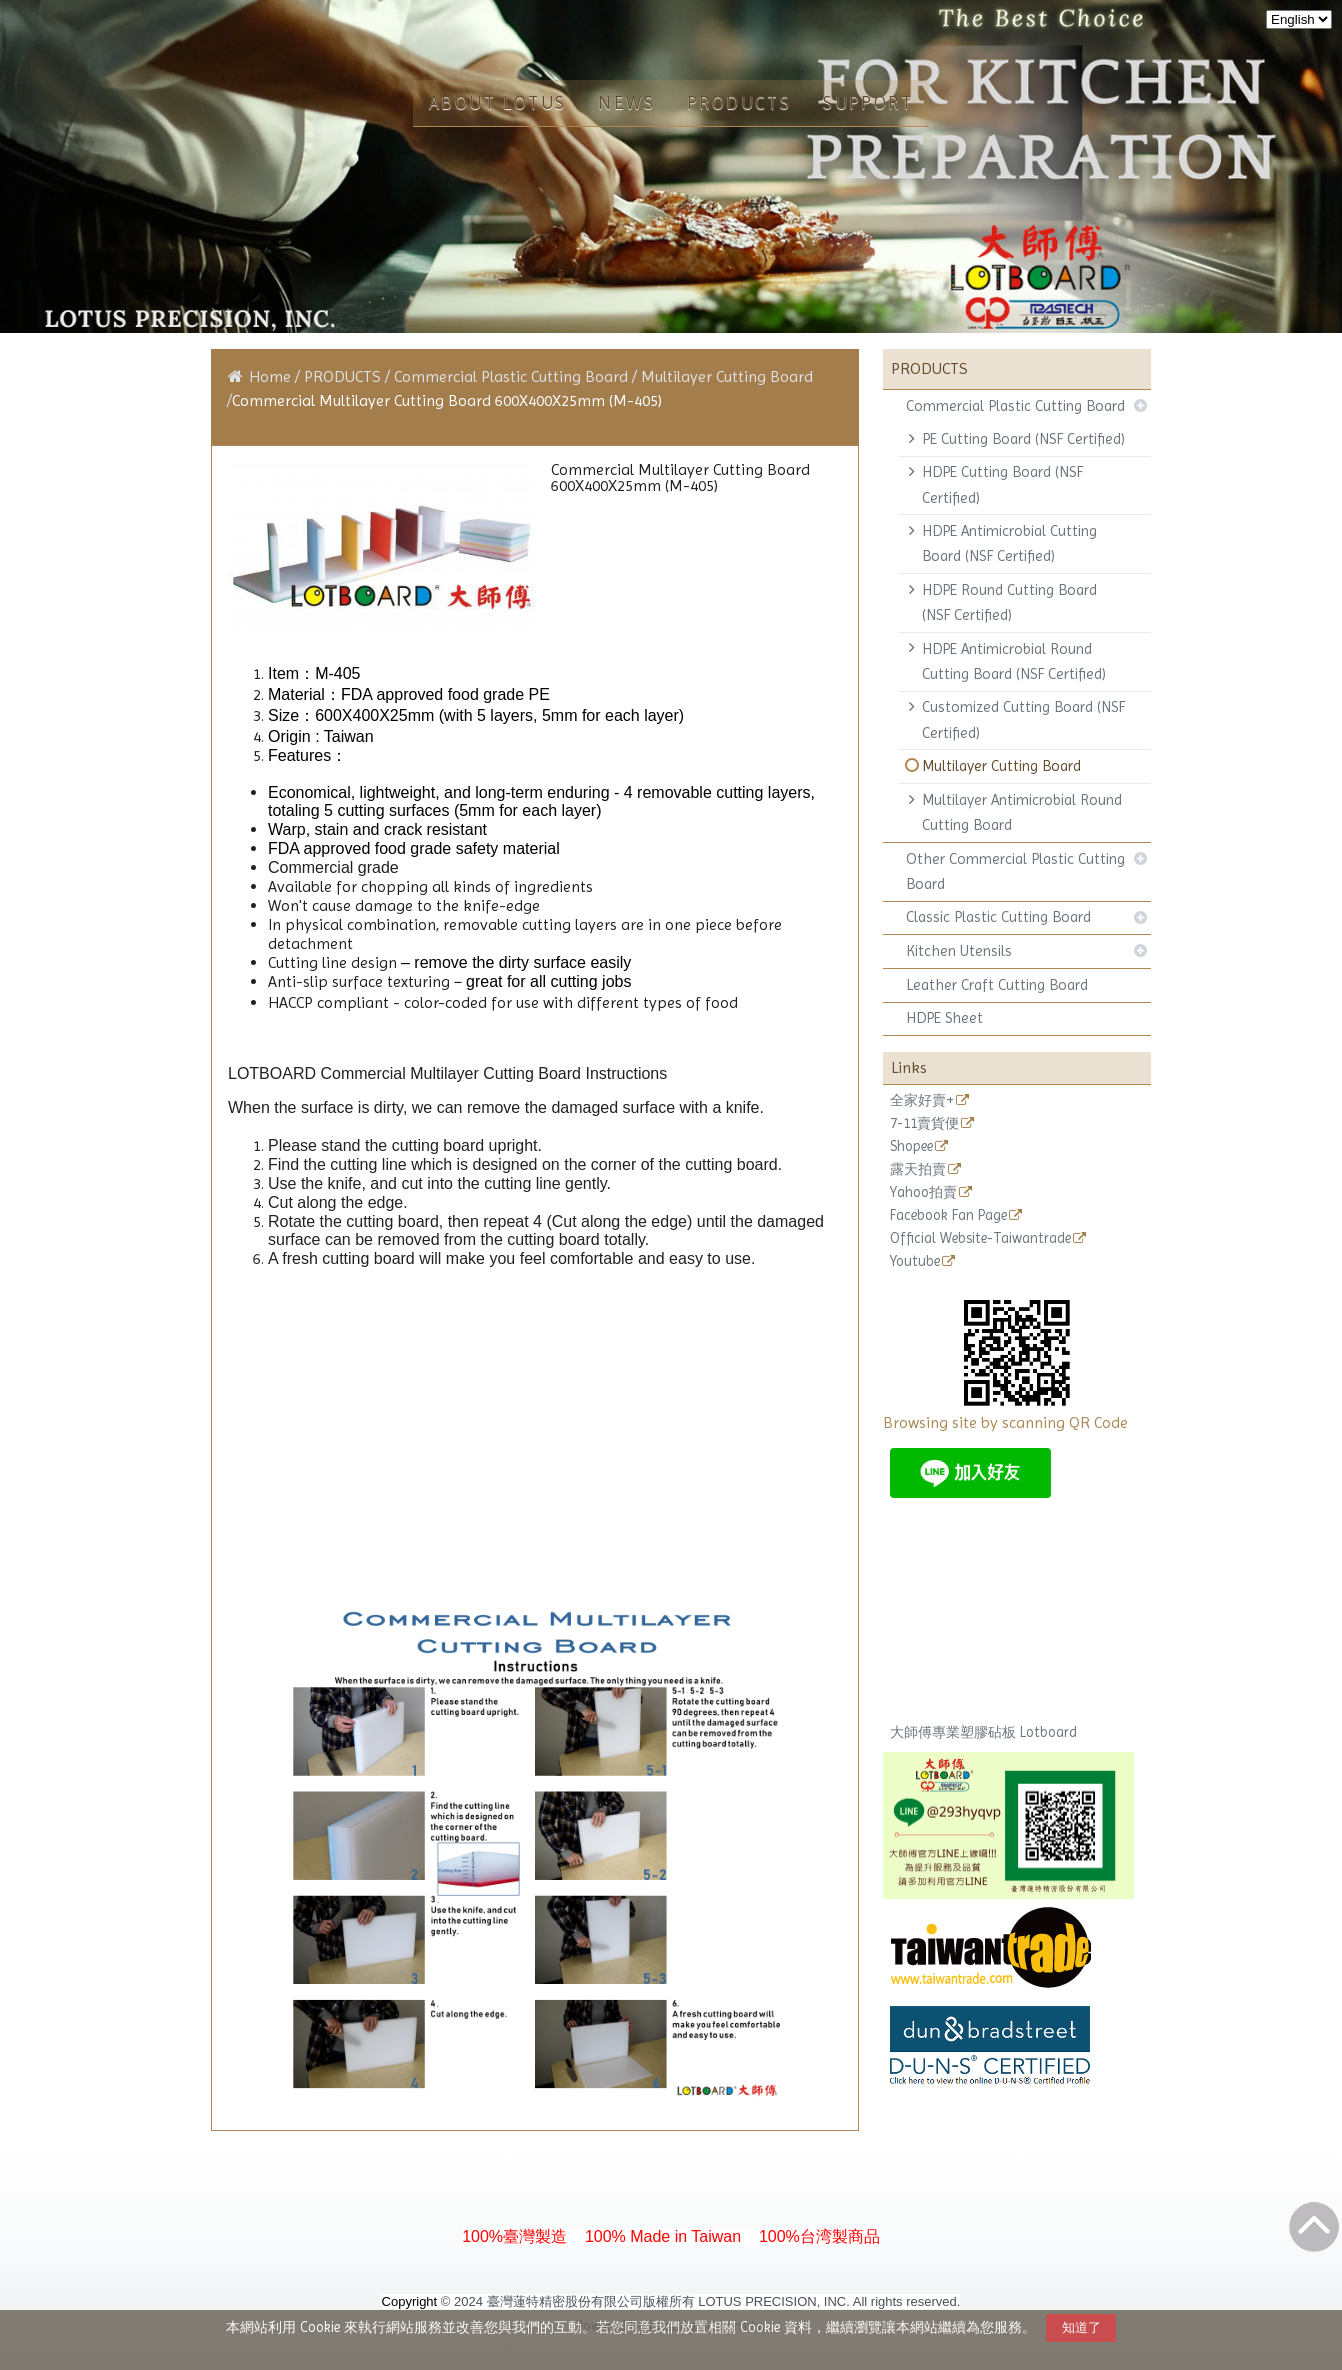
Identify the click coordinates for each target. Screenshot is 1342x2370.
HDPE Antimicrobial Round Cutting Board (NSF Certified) (1014, 661)
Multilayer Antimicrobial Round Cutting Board (1022, 812)
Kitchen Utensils (959, 951)
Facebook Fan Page (948, 1215)
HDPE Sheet (944, 1018)
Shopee (911, 1146)
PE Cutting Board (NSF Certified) (1023, 439)
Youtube (915, 1261)
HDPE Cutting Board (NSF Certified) (1002, 484)
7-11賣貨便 (924, 1123)
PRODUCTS (344, 376)
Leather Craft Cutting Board (997, 985)
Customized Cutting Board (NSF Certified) (1023, 719)
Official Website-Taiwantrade (980, 1238)
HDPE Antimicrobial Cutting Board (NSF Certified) (1009, 543)
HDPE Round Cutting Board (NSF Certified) (1009, 602)
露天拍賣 (918, 1169)
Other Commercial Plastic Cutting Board (1015, 871)
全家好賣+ (922, 1100)
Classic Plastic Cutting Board (998, 917)
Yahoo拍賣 (923, 1192)
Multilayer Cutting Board (1001, 766)
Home (270, 376)
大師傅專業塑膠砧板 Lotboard (983, 1732)
